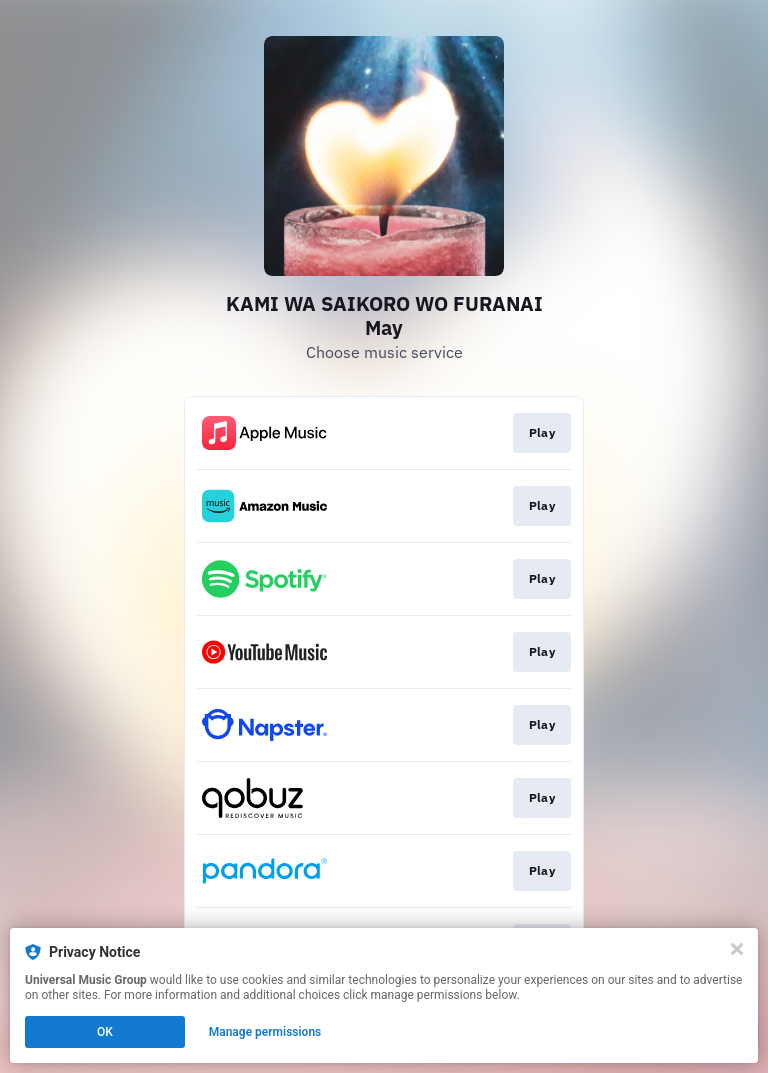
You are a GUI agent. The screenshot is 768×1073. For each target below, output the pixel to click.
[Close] (737, 949)
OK (105, 1032)
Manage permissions (265, 1032)
